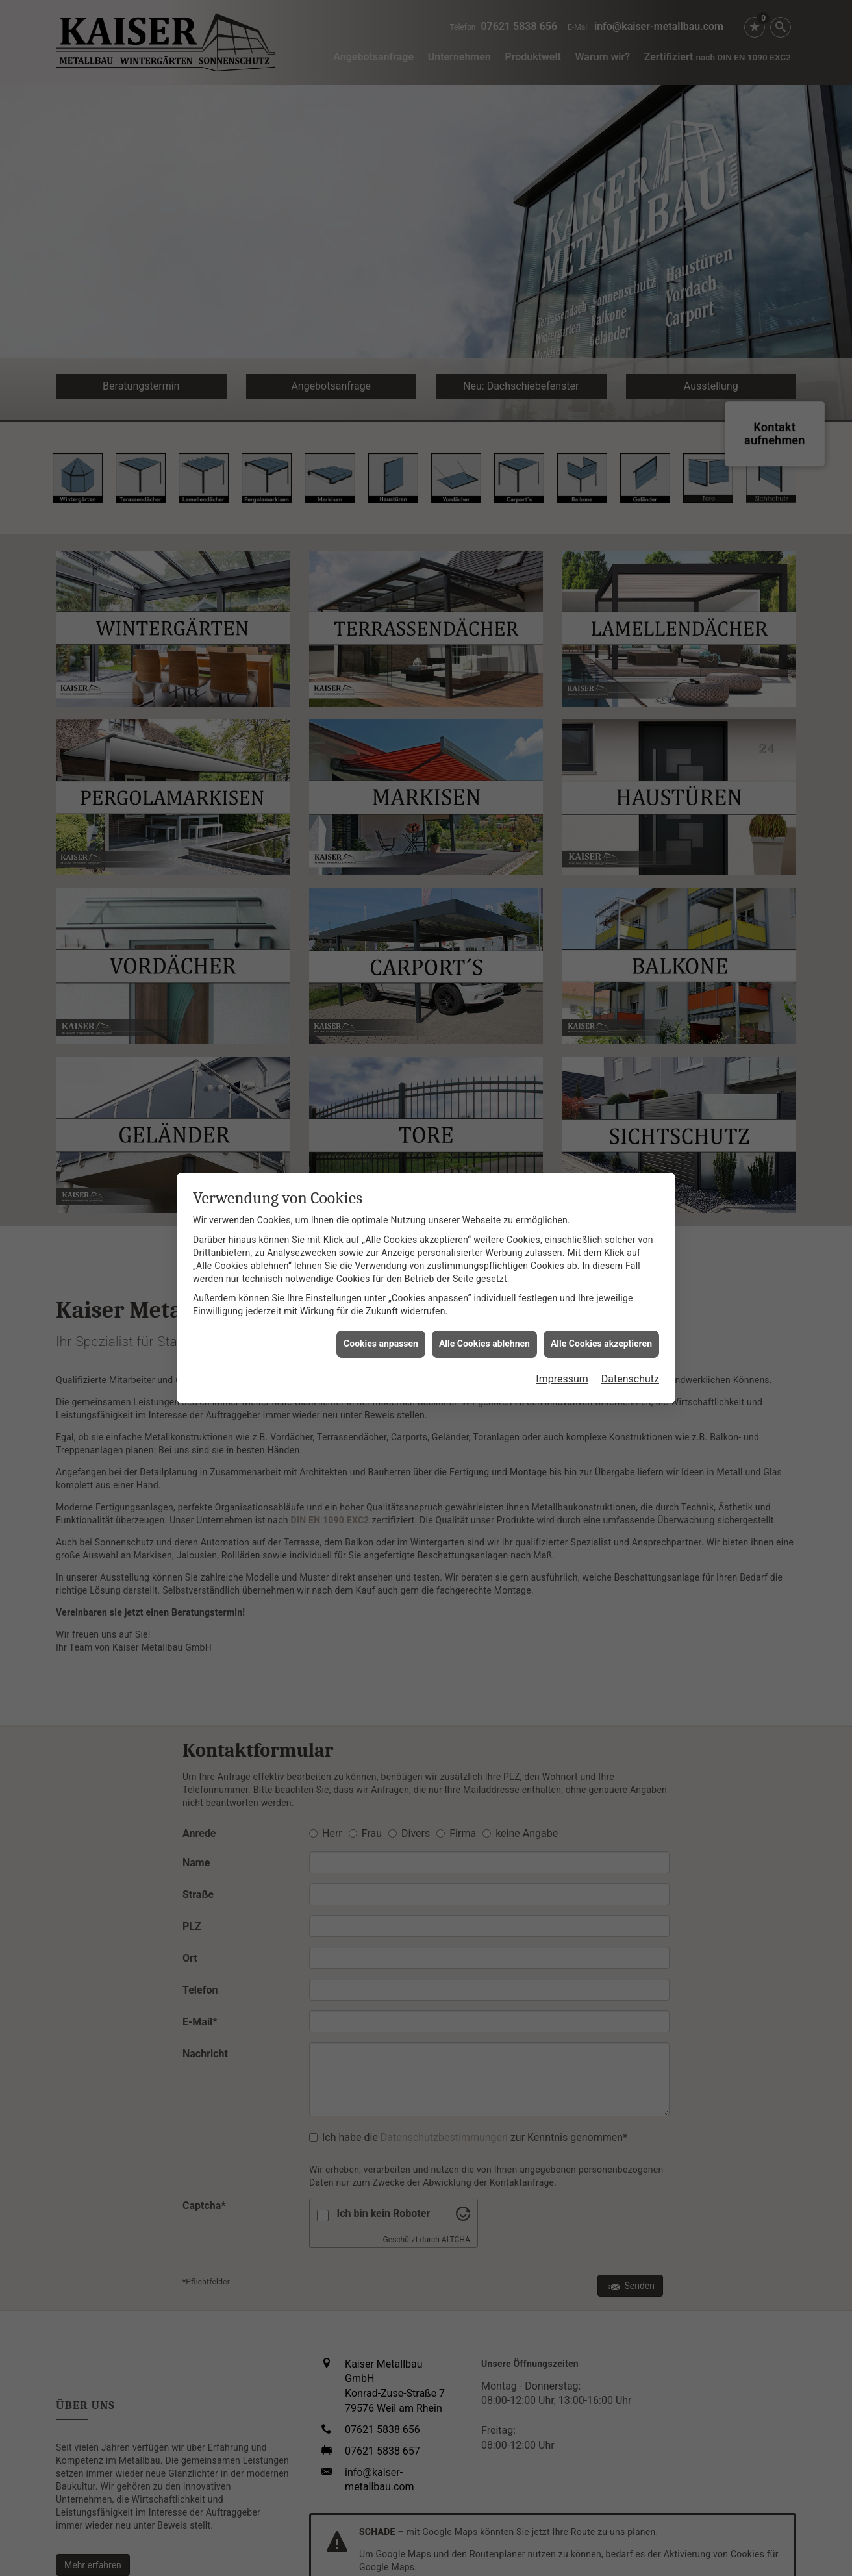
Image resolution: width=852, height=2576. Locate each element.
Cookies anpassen (381, 1175)
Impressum (562, 1211)
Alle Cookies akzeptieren (601, 1175)
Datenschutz (630, 1211)
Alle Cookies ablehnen (484, 1175)
